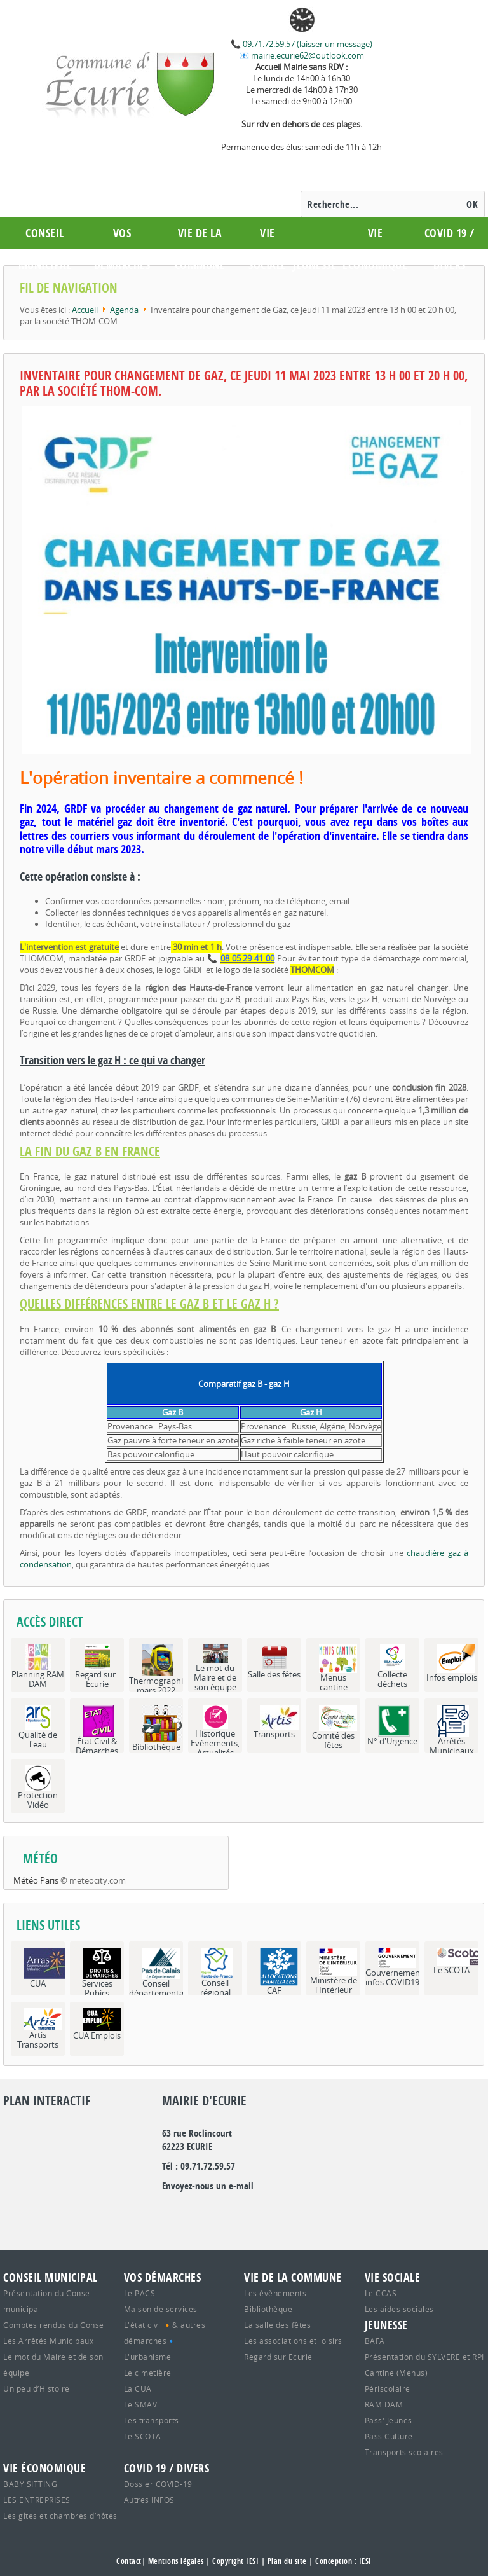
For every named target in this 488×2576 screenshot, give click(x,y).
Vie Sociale (267, 249)
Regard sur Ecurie (278, 2357)
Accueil (85, 309)
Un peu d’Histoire (36, 2388)
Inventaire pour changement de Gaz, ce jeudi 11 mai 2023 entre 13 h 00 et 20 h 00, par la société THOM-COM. (244, 383)
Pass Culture (389, 2436)
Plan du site (287, 2561)
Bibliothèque (268, 2309)
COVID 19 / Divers (449, 249)
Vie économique (374, 249)
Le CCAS (381, 2293)
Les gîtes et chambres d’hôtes (60, 2516)
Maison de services (161, 2309)
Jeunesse (314, 265)
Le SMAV (141, 2404)
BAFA (375, 2341)
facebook (234, 2212)
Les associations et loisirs (293, 2341)
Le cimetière (148, 2372)
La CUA (138, 2388)
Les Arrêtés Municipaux (48, 2341)
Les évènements (275, 2293)
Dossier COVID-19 (158, 2484)
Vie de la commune (200, 249)
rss (255, 2212)
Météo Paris (35, 1880)
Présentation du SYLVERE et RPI (424, 2357)
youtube (276, 2212)
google (171, 2212)
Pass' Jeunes (388, 2420)
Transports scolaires (404, 2452)
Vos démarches (122, 249)
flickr (213, 2212)
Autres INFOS (149, 2500)
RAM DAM (384, 2404)
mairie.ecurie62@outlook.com (306, 55)
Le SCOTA (142, 2436)
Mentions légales (176, 2561)
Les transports (151, 2420)
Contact (129, 2561)
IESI (365, 2561)
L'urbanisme (148, 2357)
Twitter (192, 2212)
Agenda (124, 309)
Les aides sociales (399, 2309)
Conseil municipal (45, 249)
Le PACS (140, 2293)
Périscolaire (387, 2388)
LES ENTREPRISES (37, 2500)
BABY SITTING (30, 2484)
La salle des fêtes (277, 2325)
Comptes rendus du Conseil (56, 2325)
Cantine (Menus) (396, 2372)
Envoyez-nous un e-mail (208, 2186)
